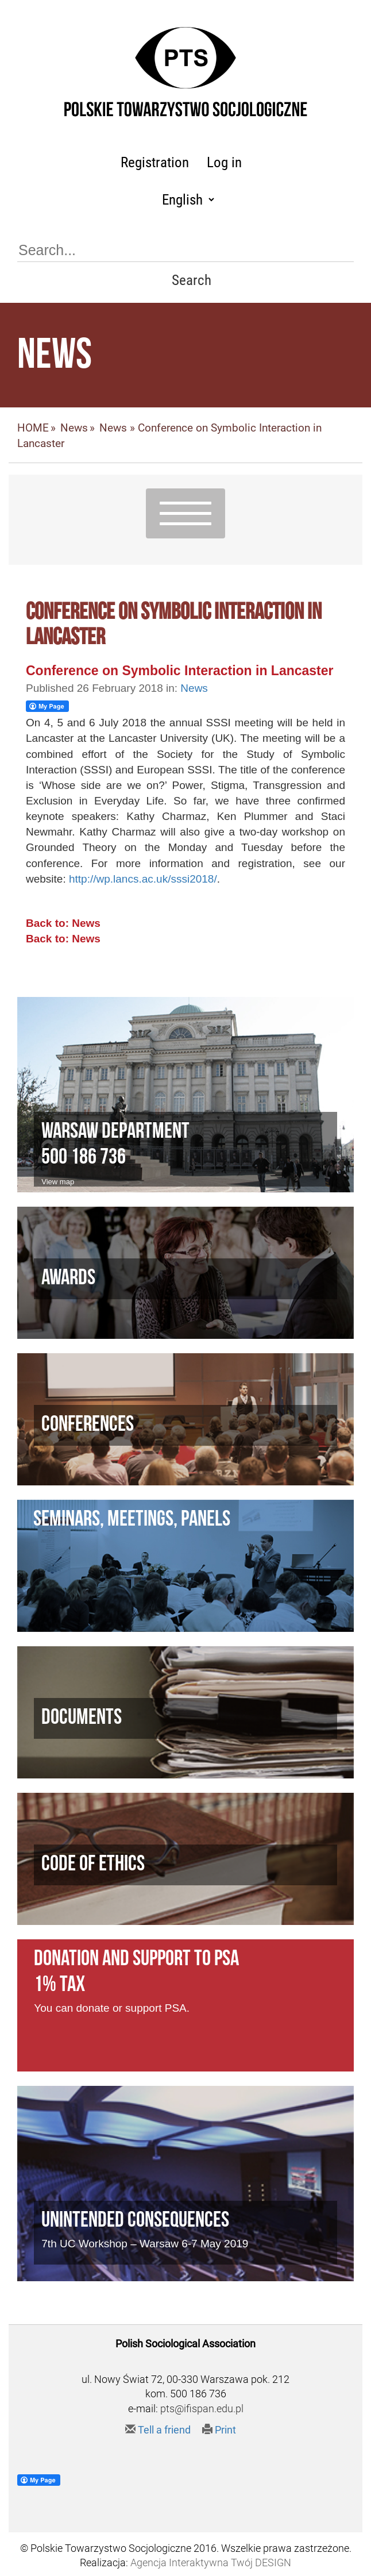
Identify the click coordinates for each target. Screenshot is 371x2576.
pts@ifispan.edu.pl (202, 2408)
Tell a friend (158, 2430)
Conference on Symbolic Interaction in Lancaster (180, 670)
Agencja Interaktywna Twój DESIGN (210, 2562)
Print (219, 2430)
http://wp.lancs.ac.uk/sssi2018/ (143, 879)
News (74, 427)
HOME (33, 427)
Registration (155, 162)
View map (57, 1181)
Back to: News (63, 923)
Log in (224, 162)
